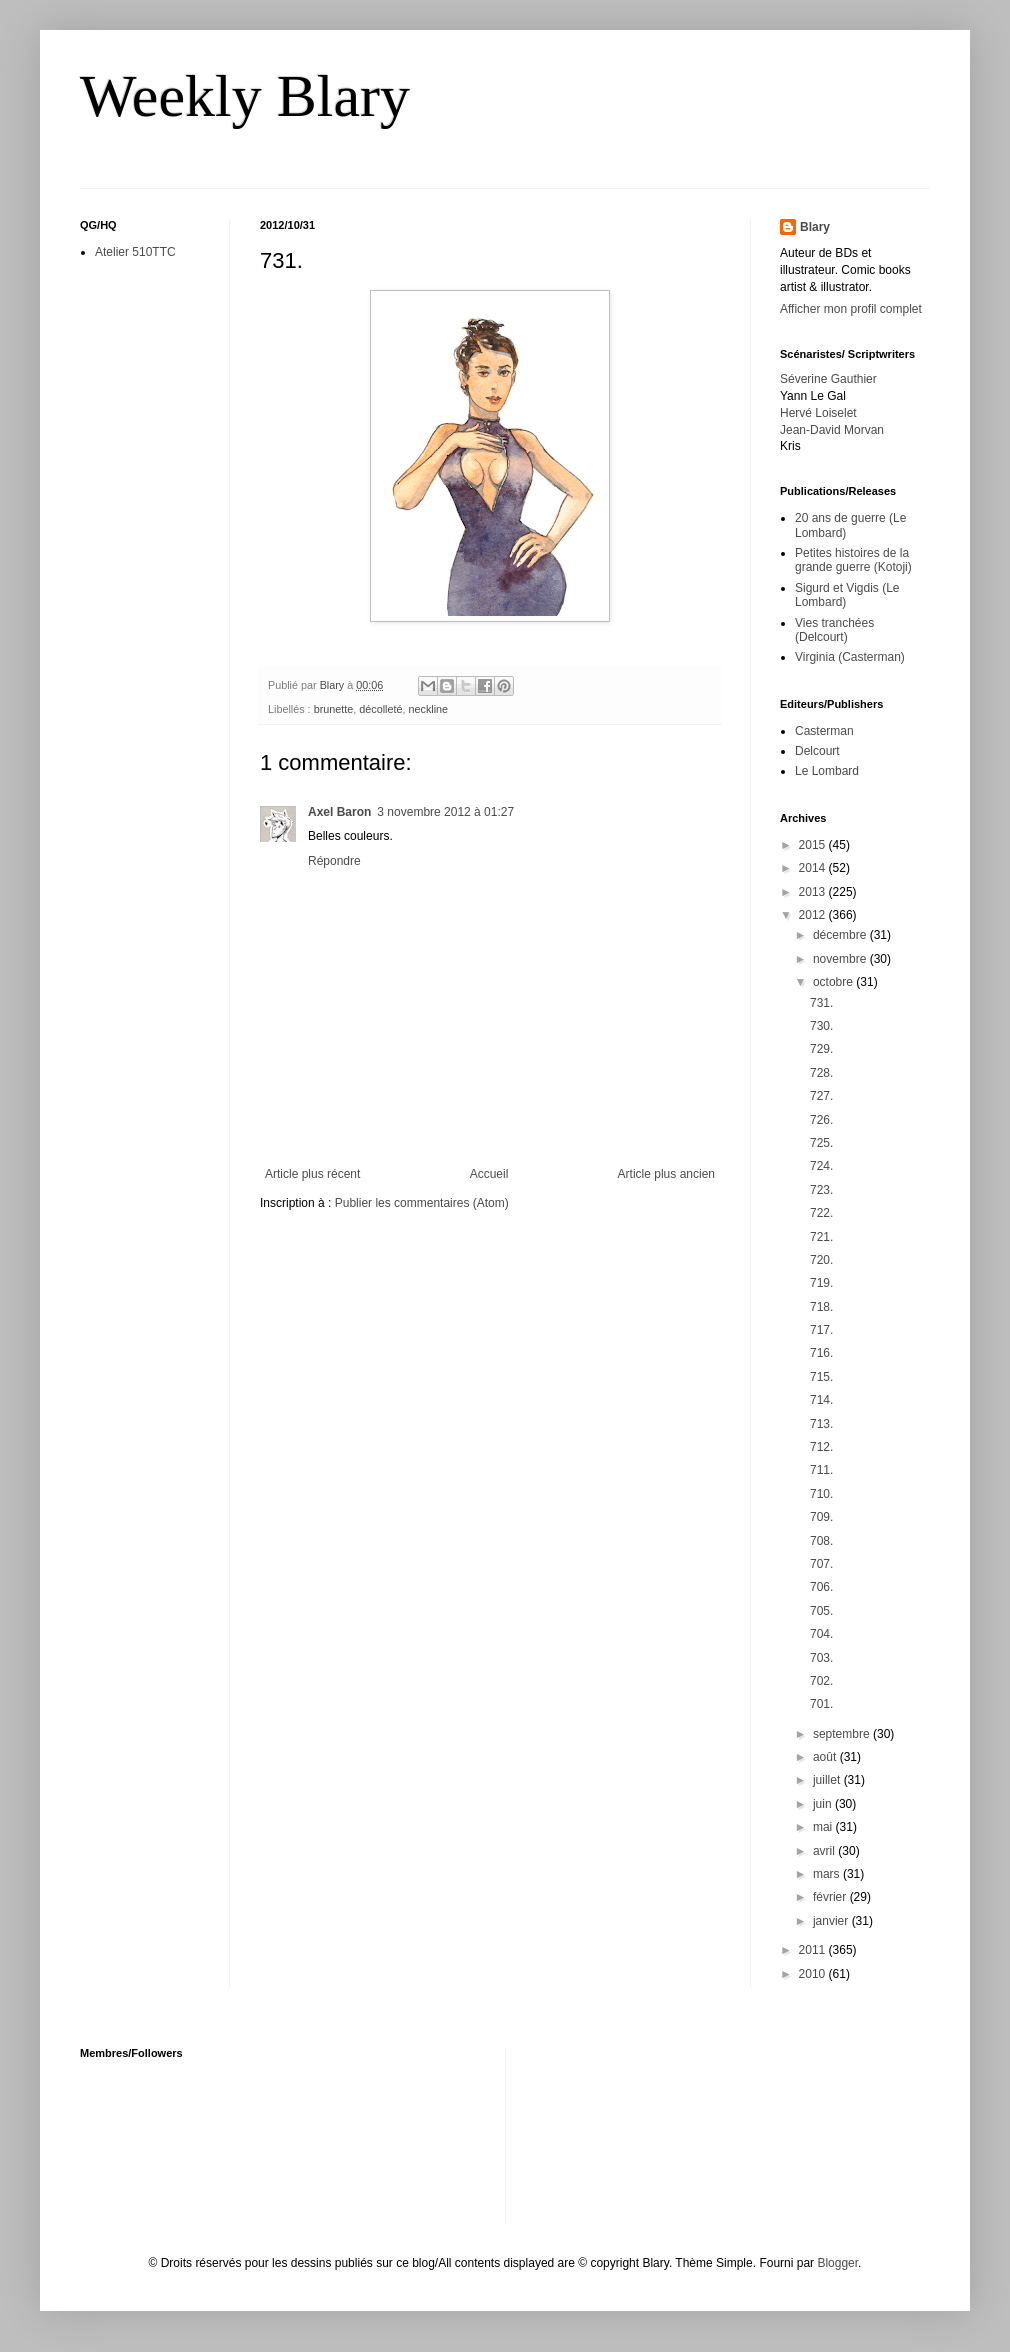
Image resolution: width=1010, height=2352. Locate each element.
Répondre (334, 861)
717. (821, 1330)
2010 (814, 1974)
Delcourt (817, 751)
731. (821, 1003)
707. (821, 1564)
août (826, 1757)
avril (825, 1851)
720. (821, 1260)
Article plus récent (312, 1174)
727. (821, 1096)
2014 (814, 868)
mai (824, 1827)
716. (821, 1353)
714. (821, 1400)
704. (821, 1634)
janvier (832, 1921)
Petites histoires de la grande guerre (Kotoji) (853, 560)
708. (821, 1541)
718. (821, 1307)
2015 (814, 845)
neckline (428, 709)
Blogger (837, 2263)
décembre (841, 935)
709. (821, 1517)
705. (821, 1611)
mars (828, 1874)
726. (821, 1120)
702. (821, 1681)
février (831, 1897)
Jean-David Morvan (832, 430)
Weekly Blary (245, 96)
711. (821, 1470)
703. (821, 1658)
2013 (814, 892)
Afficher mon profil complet (851, 309)
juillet (828, 1780)
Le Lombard (827, 771)
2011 (814, 1950)
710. (821, 1494)
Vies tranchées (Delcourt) (834, 630)
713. (821, 1424)
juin (824, 1804)
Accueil (489, 1174)
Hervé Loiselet (818, 413)
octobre (834, 982)
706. (821, 1587)
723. (821, 1190)
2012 (814, 915)
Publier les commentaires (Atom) (422, 1203)
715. (821, 1377)
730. (821, 1026)
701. (821, 1704)
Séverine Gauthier (828, 379)
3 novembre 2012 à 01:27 (445, 812)
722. (821, 1213)
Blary (815, 227)
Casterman (824, 731)
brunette (334, 709)
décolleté (380, 709)
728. (821, 1073)
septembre (843, 1734)
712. (821, 1447)
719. (821, 1283)
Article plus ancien (666, 1174)
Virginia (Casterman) (850, 657)
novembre (841, 959)
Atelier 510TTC (135, 252)
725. (821, 1143)
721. (821, 1237)
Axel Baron (339, 812)
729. (821, 1049)
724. (821, 1166)
